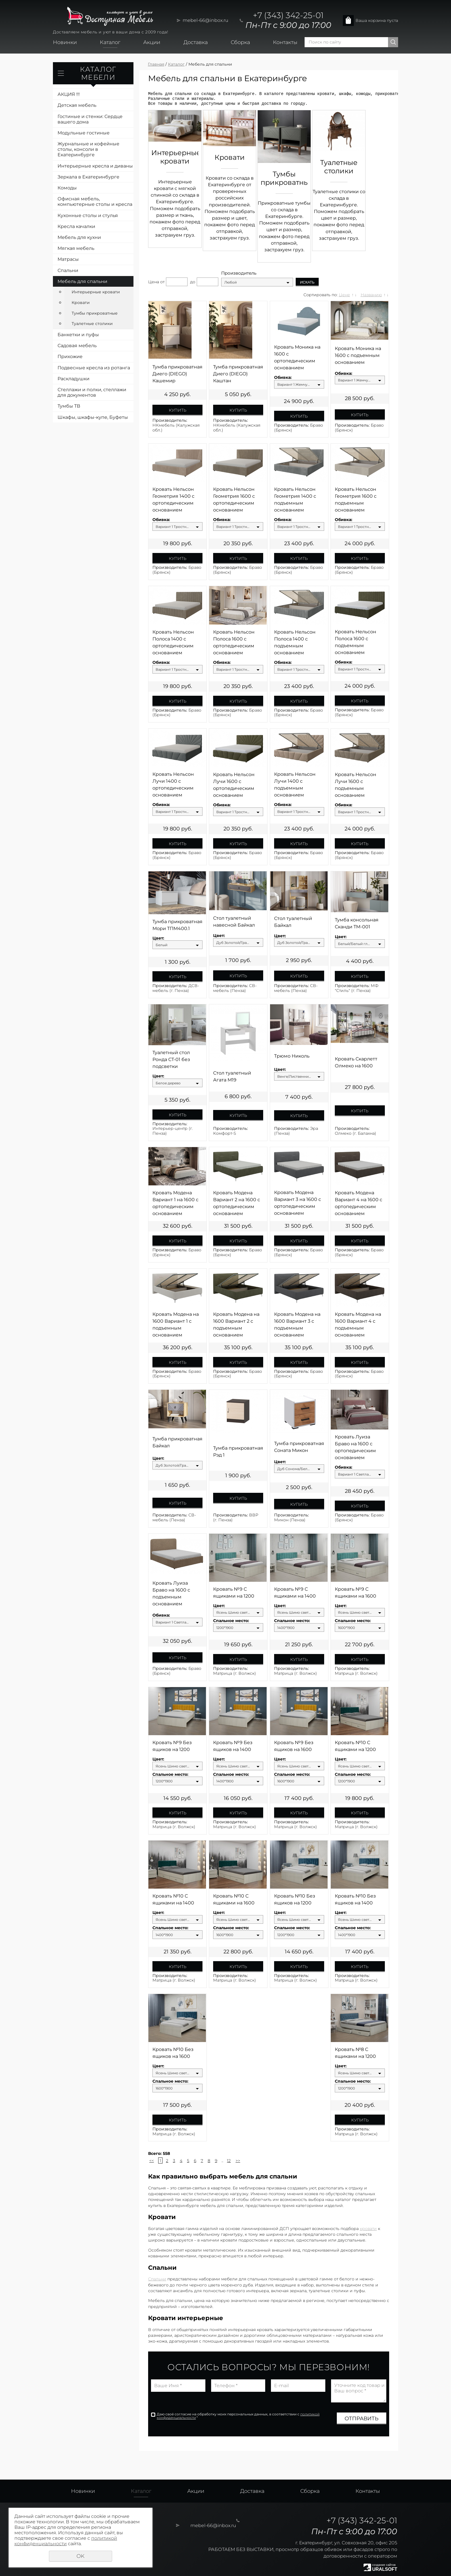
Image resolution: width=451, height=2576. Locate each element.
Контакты (285, 42)
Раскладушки (73, 378)
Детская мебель (77, 105)
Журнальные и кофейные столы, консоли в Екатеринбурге (88, 149)
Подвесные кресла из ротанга (94, 367)
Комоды (67, 188)
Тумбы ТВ (69, 406)
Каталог (110, 42)
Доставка (196, 42)
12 (229, 2160)
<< (151, 2160)
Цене (344, 294)
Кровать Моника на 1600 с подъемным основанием (358, 355)
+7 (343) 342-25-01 (288, 15)
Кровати (81, 302)
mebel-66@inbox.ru (205, 20)
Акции (151, 42)
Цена (153, 281)
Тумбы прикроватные (95, 313)
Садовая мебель (77, 345)
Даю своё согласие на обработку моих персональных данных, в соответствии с (238, 2415)
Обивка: (283, 377)
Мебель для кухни (79, 237)
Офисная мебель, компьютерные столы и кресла (95, 201)
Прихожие (70, 356)
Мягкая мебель (76, 248)
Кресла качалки (76, 226)
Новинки (65, 42)
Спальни (68, 270)
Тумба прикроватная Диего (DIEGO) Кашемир (177, 373)
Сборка (240, 42)
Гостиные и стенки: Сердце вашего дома (90, 119)
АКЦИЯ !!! (69, 94)
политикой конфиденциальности (65, 2540)
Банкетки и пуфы (78, 334)
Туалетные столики (92, 323)
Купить (177, 410)
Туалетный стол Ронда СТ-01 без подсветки (171, 1059)
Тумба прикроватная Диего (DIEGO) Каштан (238, 373)
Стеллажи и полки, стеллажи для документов (92, 392)
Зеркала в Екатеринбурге (88, 177)
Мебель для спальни (82, 281)
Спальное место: (231, 1620)
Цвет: (158, 938)
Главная (156, 64)
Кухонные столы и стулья (88, 215)
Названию (371, 294)
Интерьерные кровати (96, 291)
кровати (368, 2228)
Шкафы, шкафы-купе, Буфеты (93, 417)
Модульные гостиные (84, 133)
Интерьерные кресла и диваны (95, 166)
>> (238, 2160)
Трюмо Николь (291, 1056)
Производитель (238, 273)
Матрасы (68, 259)
